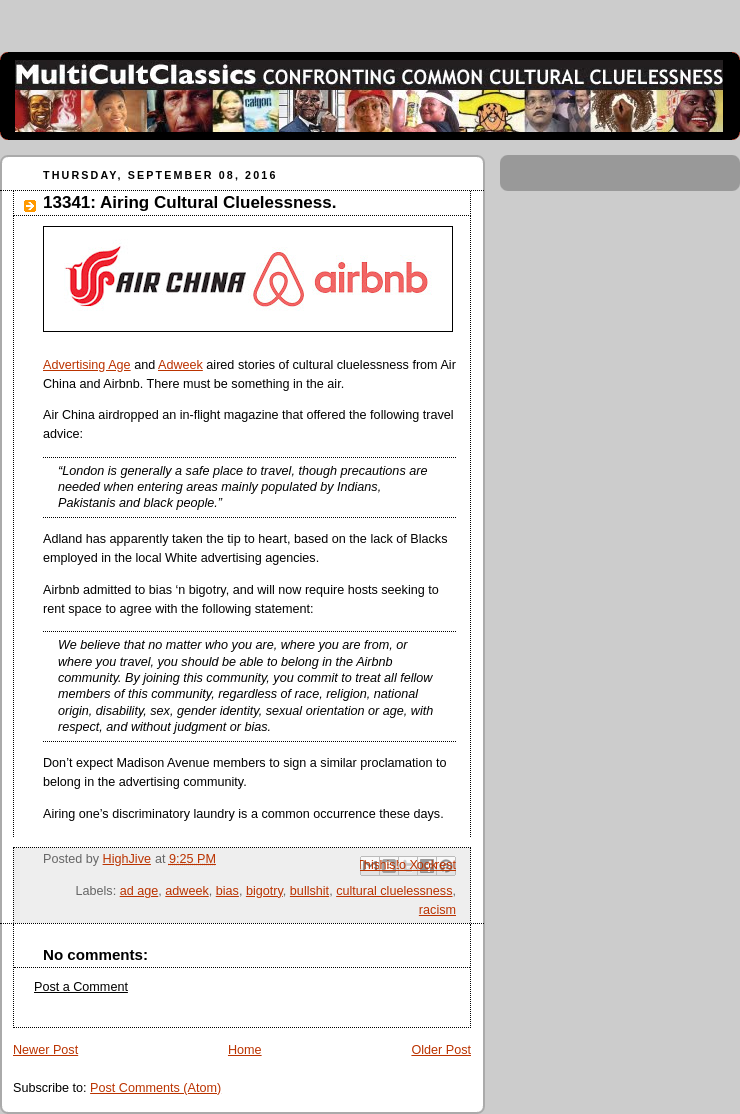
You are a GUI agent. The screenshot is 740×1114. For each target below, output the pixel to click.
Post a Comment (81, 987)
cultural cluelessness (394, 891)
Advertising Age (87, 365)
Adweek (180, 365)
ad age (139, 891)
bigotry (264, 891)
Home (245, 1050)
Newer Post (45, 1050)
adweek (186, 891)
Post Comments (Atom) (155, 1088)
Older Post (441, 1050)
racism (437, 910)
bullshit (309, 891)
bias (227, 891)
